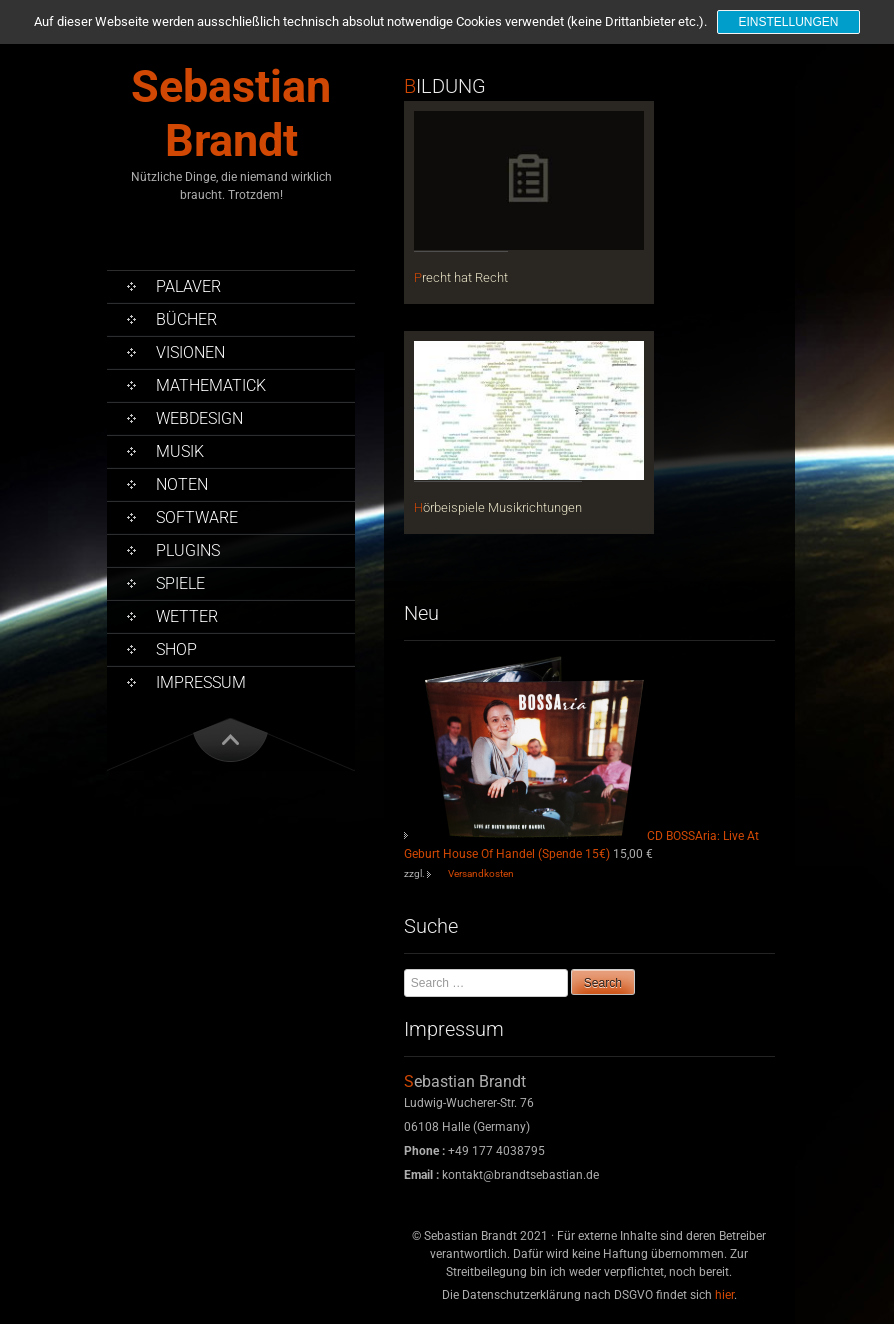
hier (724, 1295)
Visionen (190, 352)
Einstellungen (788, 22)
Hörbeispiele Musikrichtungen (498, 507)
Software (197, 517)
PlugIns (188, 550)
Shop (176, 649)
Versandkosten (481, 873)
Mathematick (211, 385)
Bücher (186, 319)
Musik (180, 451)
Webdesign (199, 418)
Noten (182, 484)
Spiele (180, 583)
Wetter (187, 616)
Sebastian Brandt (231, 113)
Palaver (188, 286)
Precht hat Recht (461, 277)
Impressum (201, 682)
